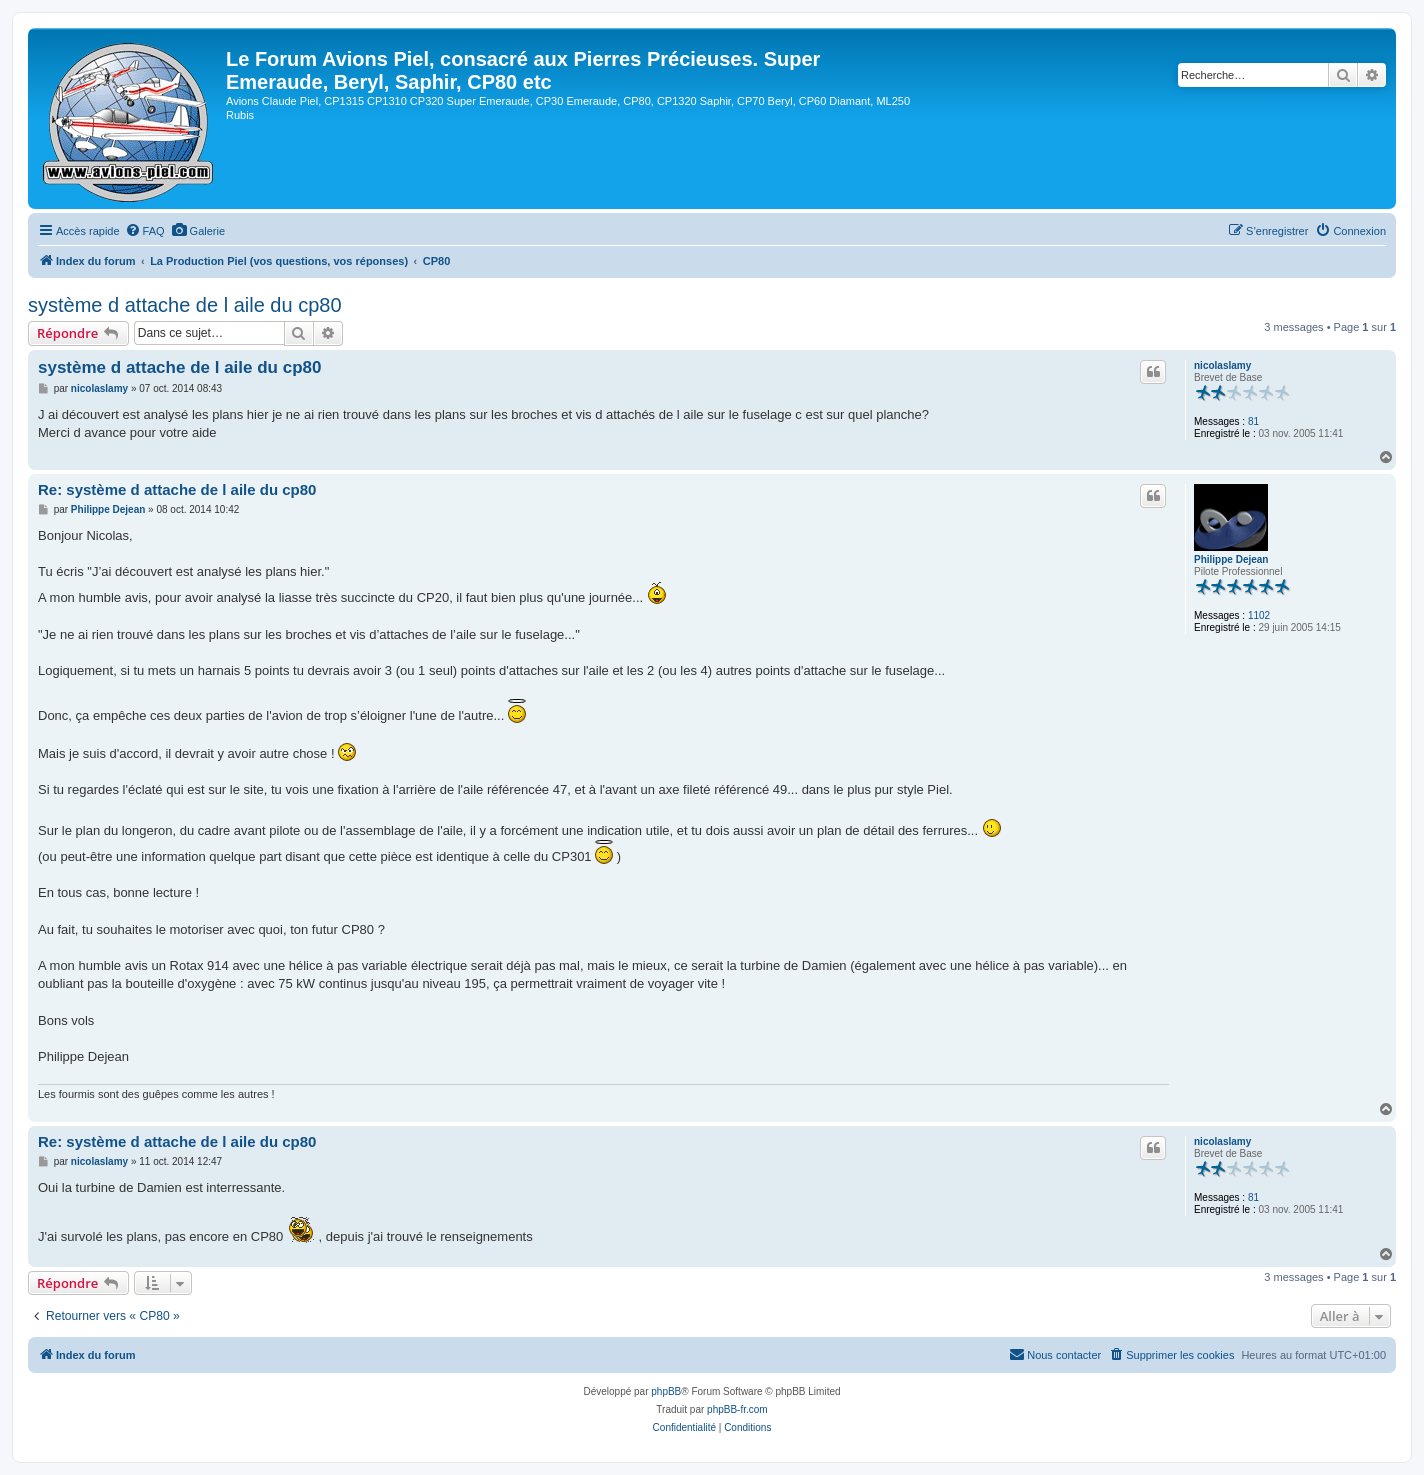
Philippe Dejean (1231, 559)
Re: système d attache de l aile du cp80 (177, 489)
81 (1253, 421)
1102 (1259, 615)
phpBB (666, 1391)
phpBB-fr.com (737, 1409)
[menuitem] (145, 231)
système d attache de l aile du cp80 (185, 305)
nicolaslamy (1222, 365)
